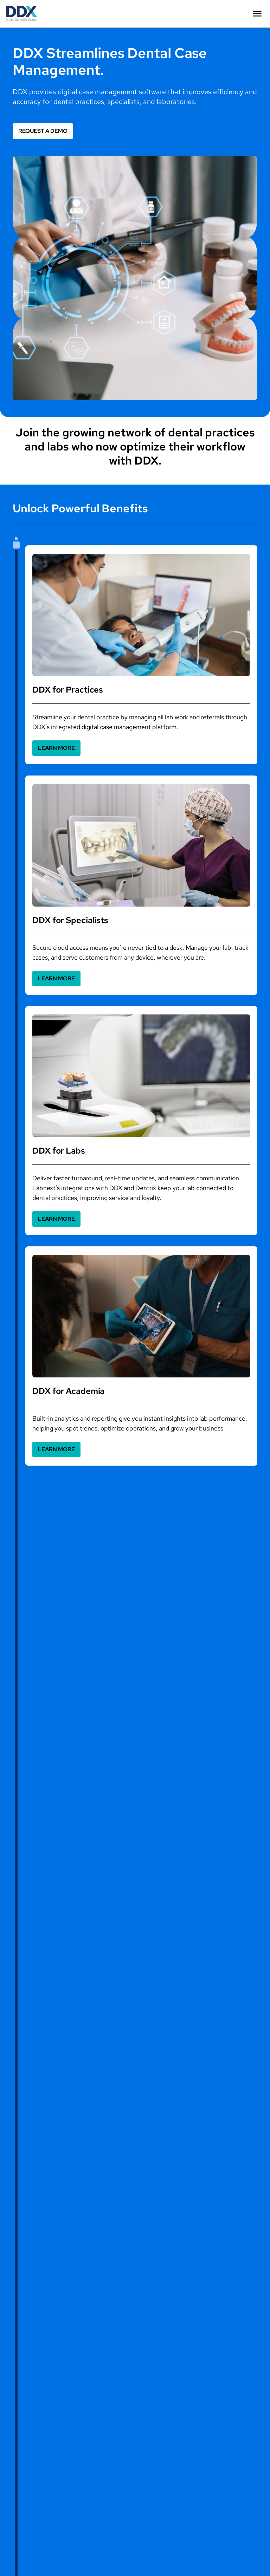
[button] (257, 14)
